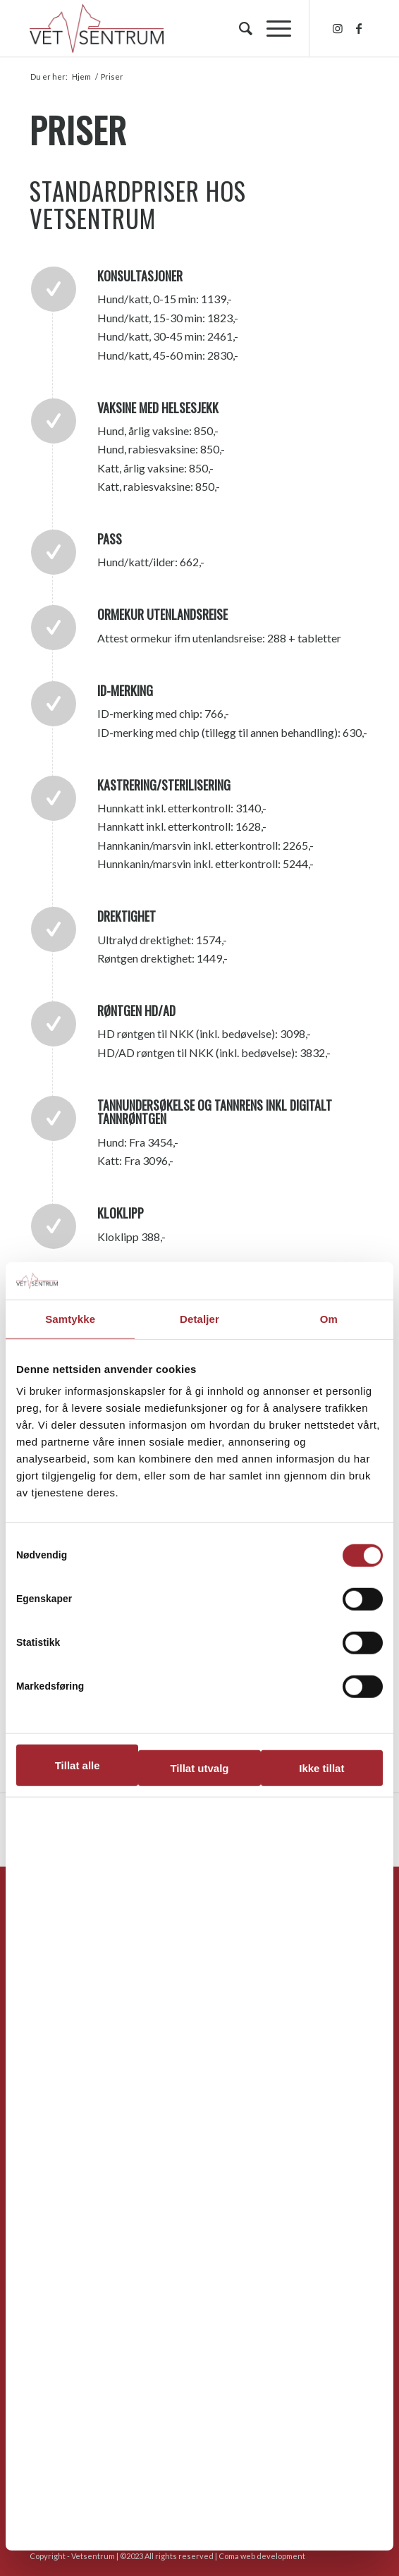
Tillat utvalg (199, 1768)
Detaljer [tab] (199, 1318)
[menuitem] (238, 28)
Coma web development (262, 2555)
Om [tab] (329, 1318)
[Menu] (271, 28)
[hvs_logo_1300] (165, 28)
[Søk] (238, 28)
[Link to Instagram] (337, 28)
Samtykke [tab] (70, 1318)
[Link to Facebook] (358, 28)
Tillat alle (77, 1765)
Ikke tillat (321, 1768)
